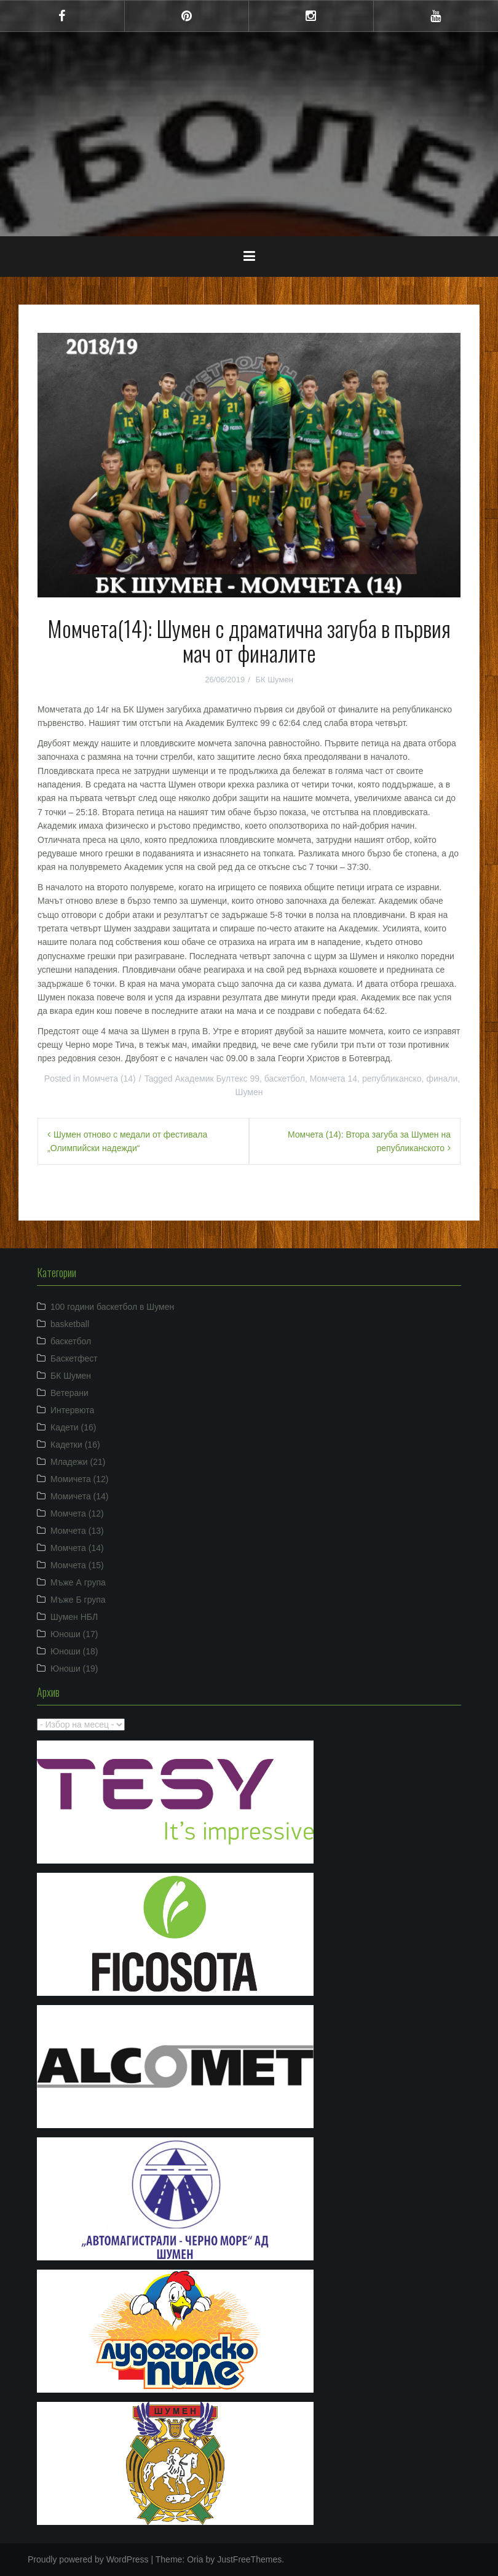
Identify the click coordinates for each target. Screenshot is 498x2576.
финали (441, 1078)
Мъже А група (78, 1582)
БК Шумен (274, 679)
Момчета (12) (77, 1513)
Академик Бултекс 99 (217, 1078)
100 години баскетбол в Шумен (112, 1307)
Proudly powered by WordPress (88, 2559)
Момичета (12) (79, 1479)
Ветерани (69, 1393)
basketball (69, 1324)
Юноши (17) (74, 1634)
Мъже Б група (78, 1600)
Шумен (249, 1092)
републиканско (392, 1078)
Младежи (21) (77, 1462)
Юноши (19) (74, 1668)
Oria (195, 2559)
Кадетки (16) (75, 1444)
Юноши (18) (74, 1651)
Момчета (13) (77, 1531)
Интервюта (72, 1410)
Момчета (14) (109, 1078)
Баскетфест (74, 1358)
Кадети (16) (73, 1427)
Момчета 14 (333, 1078)
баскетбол (284, 1078)
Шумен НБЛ (74, 1617)
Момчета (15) (77, 1565)
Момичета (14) (79, 1496)
